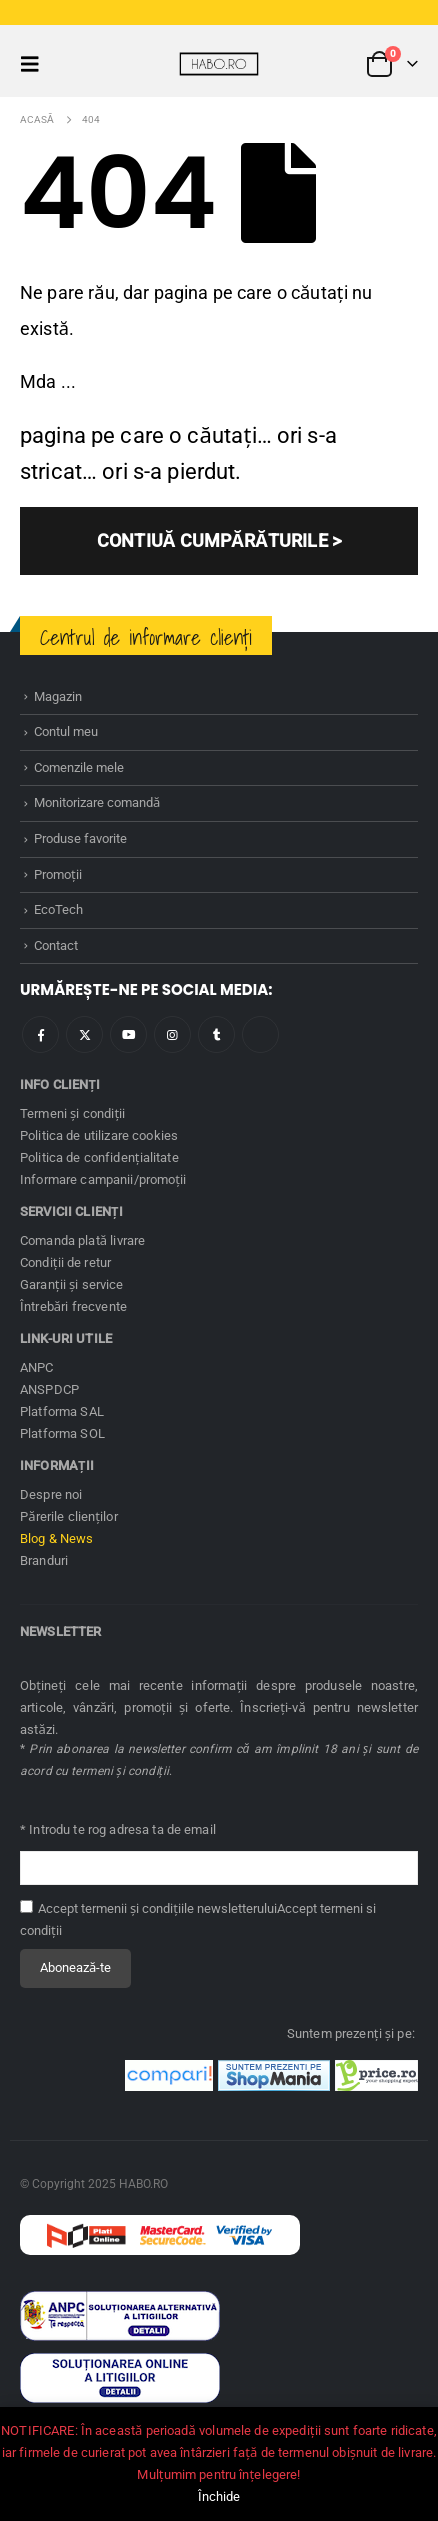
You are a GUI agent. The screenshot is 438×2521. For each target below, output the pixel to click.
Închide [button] (219, 2496)
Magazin (58, 696)
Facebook (40, 1034)
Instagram (172, 1034)
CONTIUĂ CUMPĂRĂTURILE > (219, 540)
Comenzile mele (79, 767)
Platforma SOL (62, 1433)
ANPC (37, 1367)
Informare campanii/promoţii (103, 1179)
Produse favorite (80, 838)
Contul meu (66, 731)
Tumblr (216, 1034)
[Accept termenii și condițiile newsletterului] (26, 1906)
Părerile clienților (69, 1516)
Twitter (84, 1034)
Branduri (44, 1560)
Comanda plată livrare (82, 1240)
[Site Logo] (219, 64)
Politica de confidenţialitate (99, 1157)
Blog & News (57, 1538)
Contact (56, 945)
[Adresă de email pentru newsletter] (219, 1868)
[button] (36, 64)
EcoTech (58, 909)
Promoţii (58, 874)
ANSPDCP (49, 1389)
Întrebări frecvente (73, 1306)
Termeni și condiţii (73, 1113)
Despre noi (51, 1494)
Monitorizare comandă (97, 802)
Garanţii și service (72, 1284)
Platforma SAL (62, 1411)
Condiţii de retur (65, 1262)
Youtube (128, 1034)
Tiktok (260, 1034)
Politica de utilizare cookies (99, 1135)
